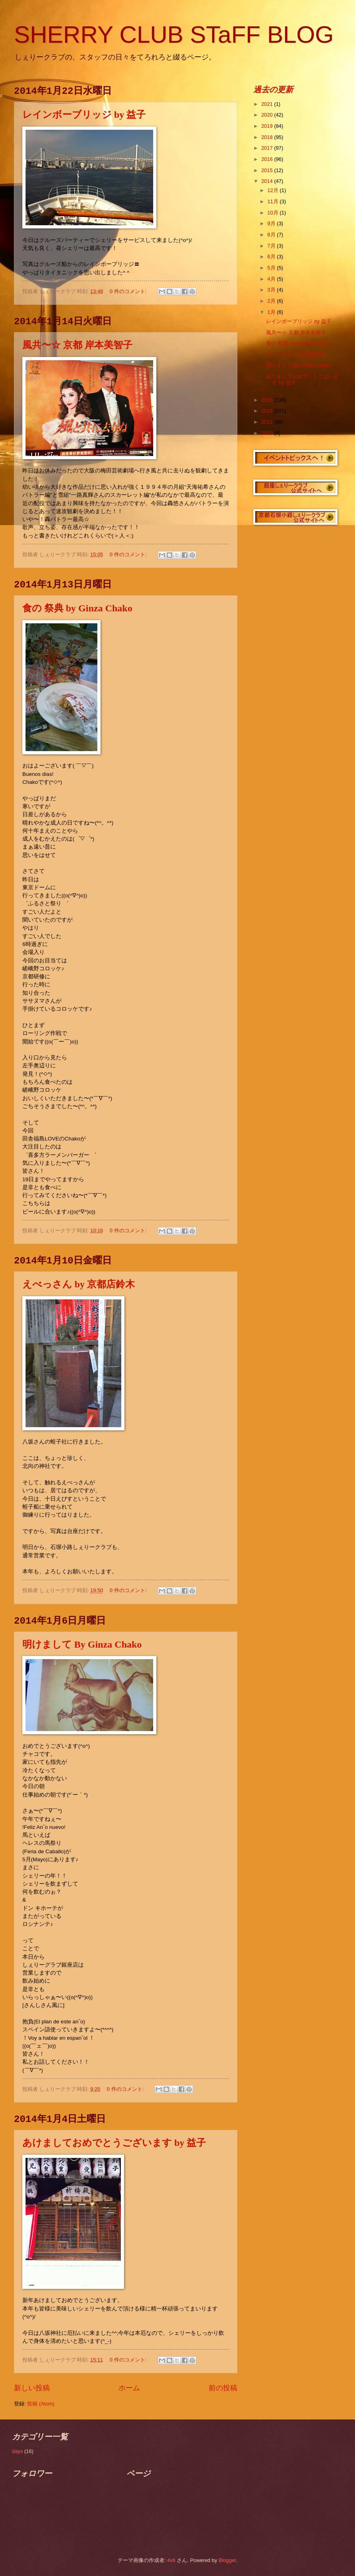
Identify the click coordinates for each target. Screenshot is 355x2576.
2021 (267, 104)
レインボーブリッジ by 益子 (84, 114)
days (17, 2451)
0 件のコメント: (129, 291)
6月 (272, 257)
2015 (267, 170)
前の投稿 (223, 2388)
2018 (267, 137)
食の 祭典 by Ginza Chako (77, 608)
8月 (272, 235)
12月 (273, 190)
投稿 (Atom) (40, 2404)
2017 (267, 148)
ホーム (129, 2388)
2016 (267, 159)
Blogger (227, 2560)
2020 (267, 115)
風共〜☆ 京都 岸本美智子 (77, 345)
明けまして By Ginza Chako (82, 1644)
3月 (272, 290)
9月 (272, 223)
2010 (267, 433)
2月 (272, 301)
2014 (267, 181)
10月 (273, 213)
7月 (272, 246)
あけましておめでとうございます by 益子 (114, 2143)
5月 (272, 268)
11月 (273, 201)
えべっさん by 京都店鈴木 (78, 1284)
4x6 (171, 2560)
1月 (272, 312)
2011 (267, 422)
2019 (267, 126)
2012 (267, 411)
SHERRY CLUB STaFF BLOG (173, 34)
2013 (267, 400)
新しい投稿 (32, 2388)
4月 (272, 279)
